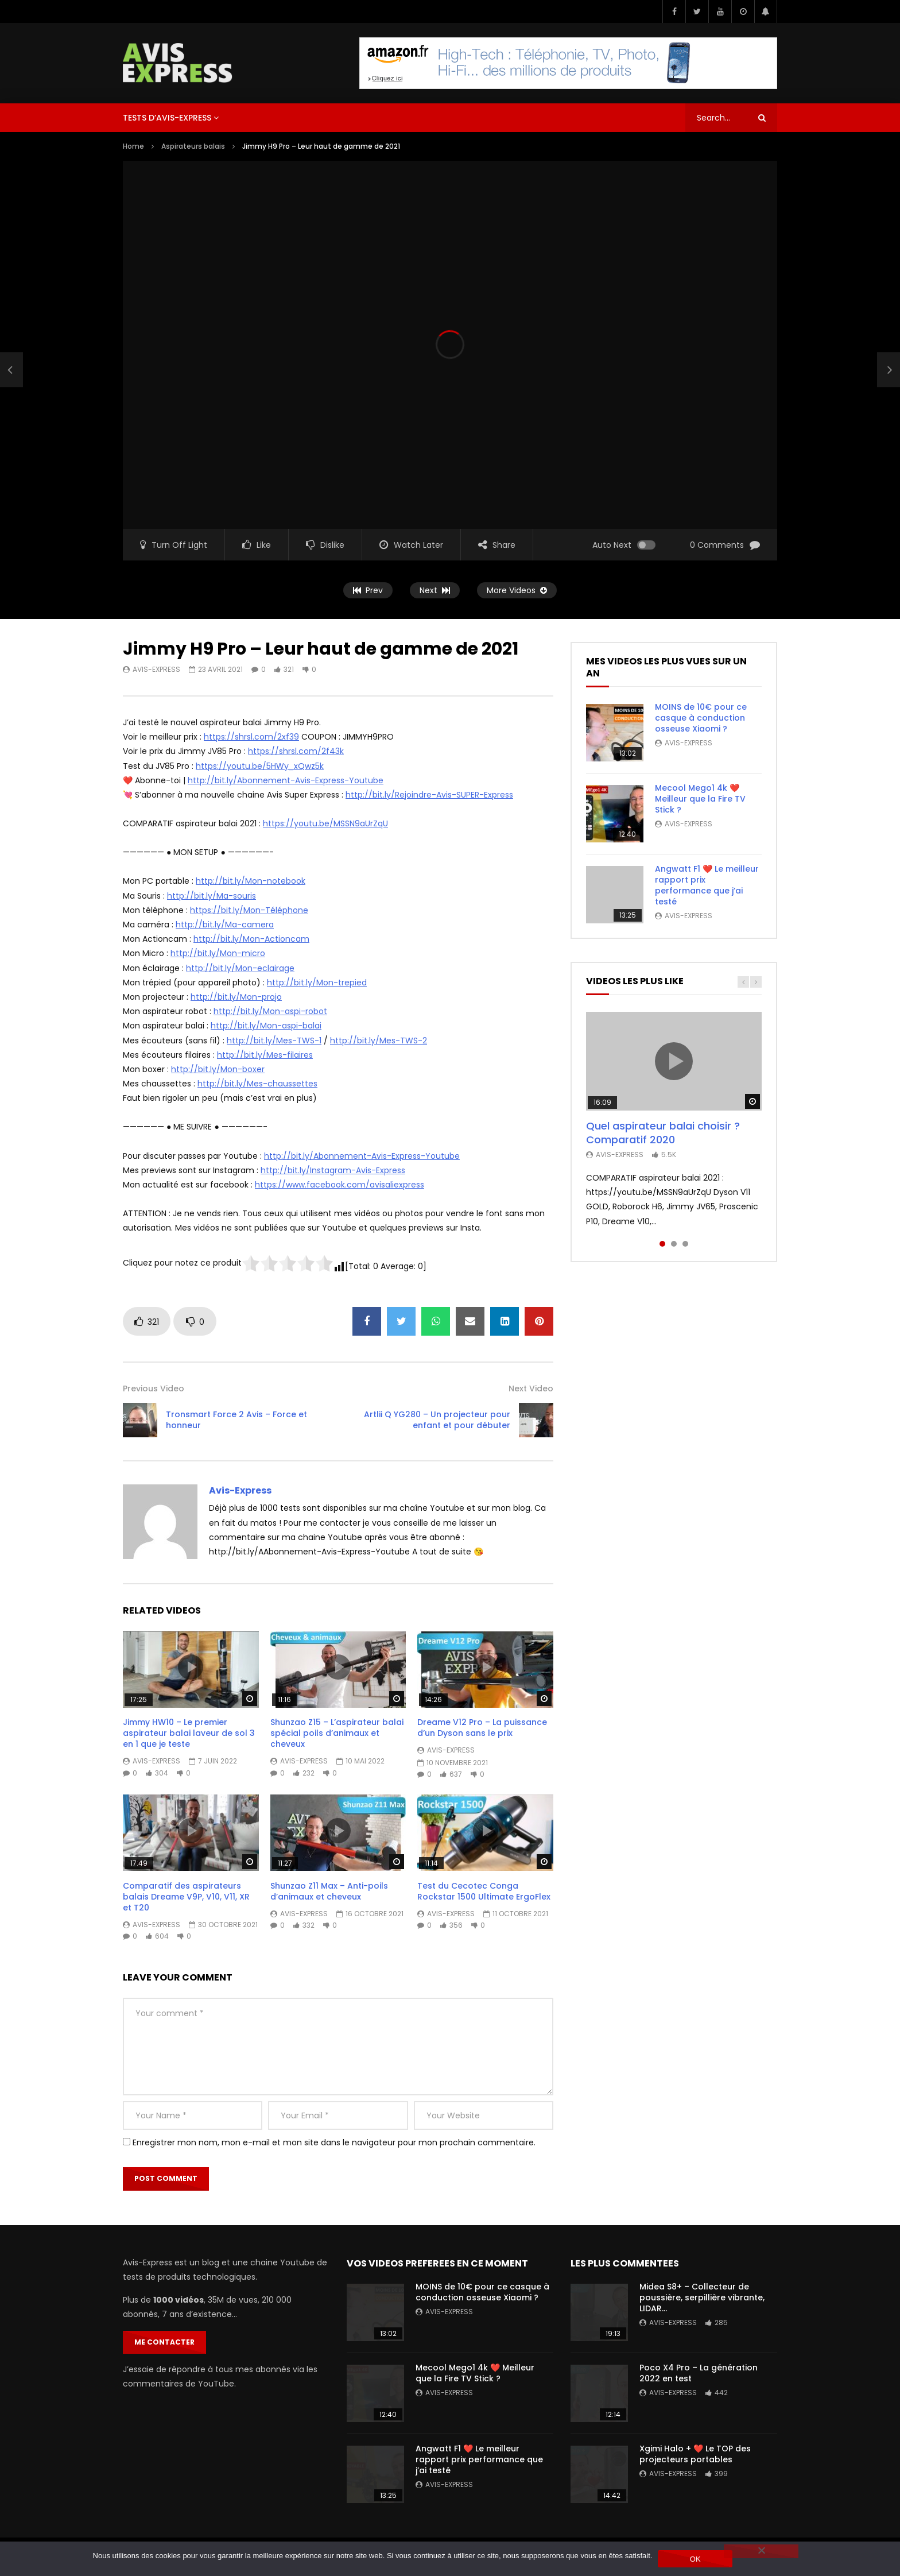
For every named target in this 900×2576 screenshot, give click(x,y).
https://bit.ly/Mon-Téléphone (249, 910)
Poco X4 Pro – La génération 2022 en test (698, 2373)
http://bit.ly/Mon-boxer (218, 1069)
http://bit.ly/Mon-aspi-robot (270, 1011)
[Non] (761, 2551)
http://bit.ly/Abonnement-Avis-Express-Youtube (285, 780)
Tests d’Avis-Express (167, 117)
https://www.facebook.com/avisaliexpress (339, 1184)
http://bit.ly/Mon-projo (236, 997)
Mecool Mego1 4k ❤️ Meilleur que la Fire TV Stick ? (700, 798)
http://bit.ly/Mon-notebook (250, 881)
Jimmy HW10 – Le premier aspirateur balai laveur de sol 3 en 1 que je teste (189, 1733)
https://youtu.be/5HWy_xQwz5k (260, 766)
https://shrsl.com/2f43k (296, 751)
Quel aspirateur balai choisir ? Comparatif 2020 (663, 1133)
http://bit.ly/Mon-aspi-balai (266, 1025)
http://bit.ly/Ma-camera (225, 924)
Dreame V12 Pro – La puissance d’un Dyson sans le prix (482, 1727)
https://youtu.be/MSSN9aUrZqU (325, 823)
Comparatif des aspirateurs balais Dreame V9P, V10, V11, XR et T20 (186, 1896)
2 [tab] (674, 1244)
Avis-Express (156, 669)
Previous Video (153, 1388)
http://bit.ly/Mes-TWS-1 (274, 1040)
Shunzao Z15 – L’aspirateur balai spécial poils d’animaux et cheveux (337, 1733)
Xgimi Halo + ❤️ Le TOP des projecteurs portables (695, 2454)
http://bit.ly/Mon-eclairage (240, 968)
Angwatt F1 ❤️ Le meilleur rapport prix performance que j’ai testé (707, 885)
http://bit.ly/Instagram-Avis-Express (333, 1170)
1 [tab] (662, 1244)
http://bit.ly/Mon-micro (217, 953)
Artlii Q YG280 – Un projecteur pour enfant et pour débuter (437, 1420)
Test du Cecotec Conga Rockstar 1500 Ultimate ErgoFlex (483, 1891)
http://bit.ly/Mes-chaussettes (257, 1083)
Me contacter (164, 2342)
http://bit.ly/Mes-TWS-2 (378, 1040)
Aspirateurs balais (193, 146)
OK (695, 2559)
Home (133, 146)
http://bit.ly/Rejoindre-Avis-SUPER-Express (429, 794)
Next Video (531, 1388)
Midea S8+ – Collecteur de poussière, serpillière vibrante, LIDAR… (702, 2297)
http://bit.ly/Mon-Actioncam (251, 939)
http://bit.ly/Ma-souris (211, 896)
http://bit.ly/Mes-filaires (265, 1055)
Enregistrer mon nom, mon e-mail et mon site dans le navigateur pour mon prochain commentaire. (334, 2142)
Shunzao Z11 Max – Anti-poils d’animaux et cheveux (329, 1891)
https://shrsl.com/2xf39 (251, 736)
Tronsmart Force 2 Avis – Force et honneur (236, 1420)
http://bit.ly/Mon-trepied (317, 982)
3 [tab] (685, 1244)
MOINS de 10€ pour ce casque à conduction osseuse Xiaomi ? (701, 717)
